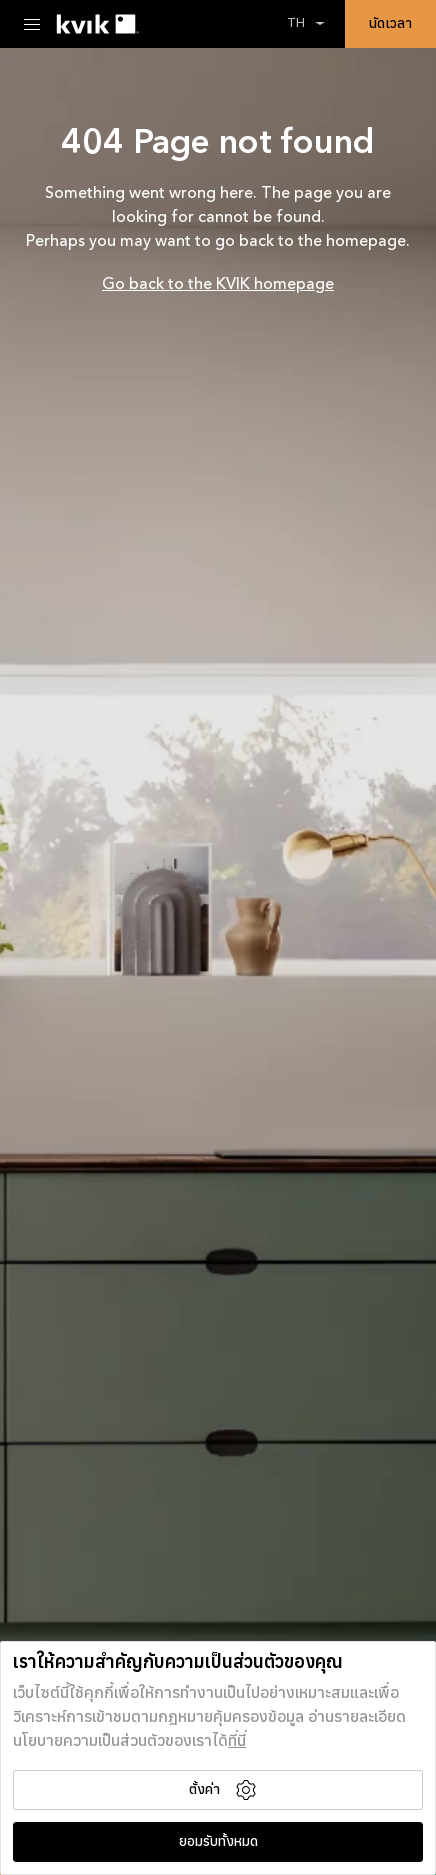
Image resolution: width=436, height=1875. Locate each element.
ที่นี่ (237, 1742)
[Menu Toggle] (32, 24)
